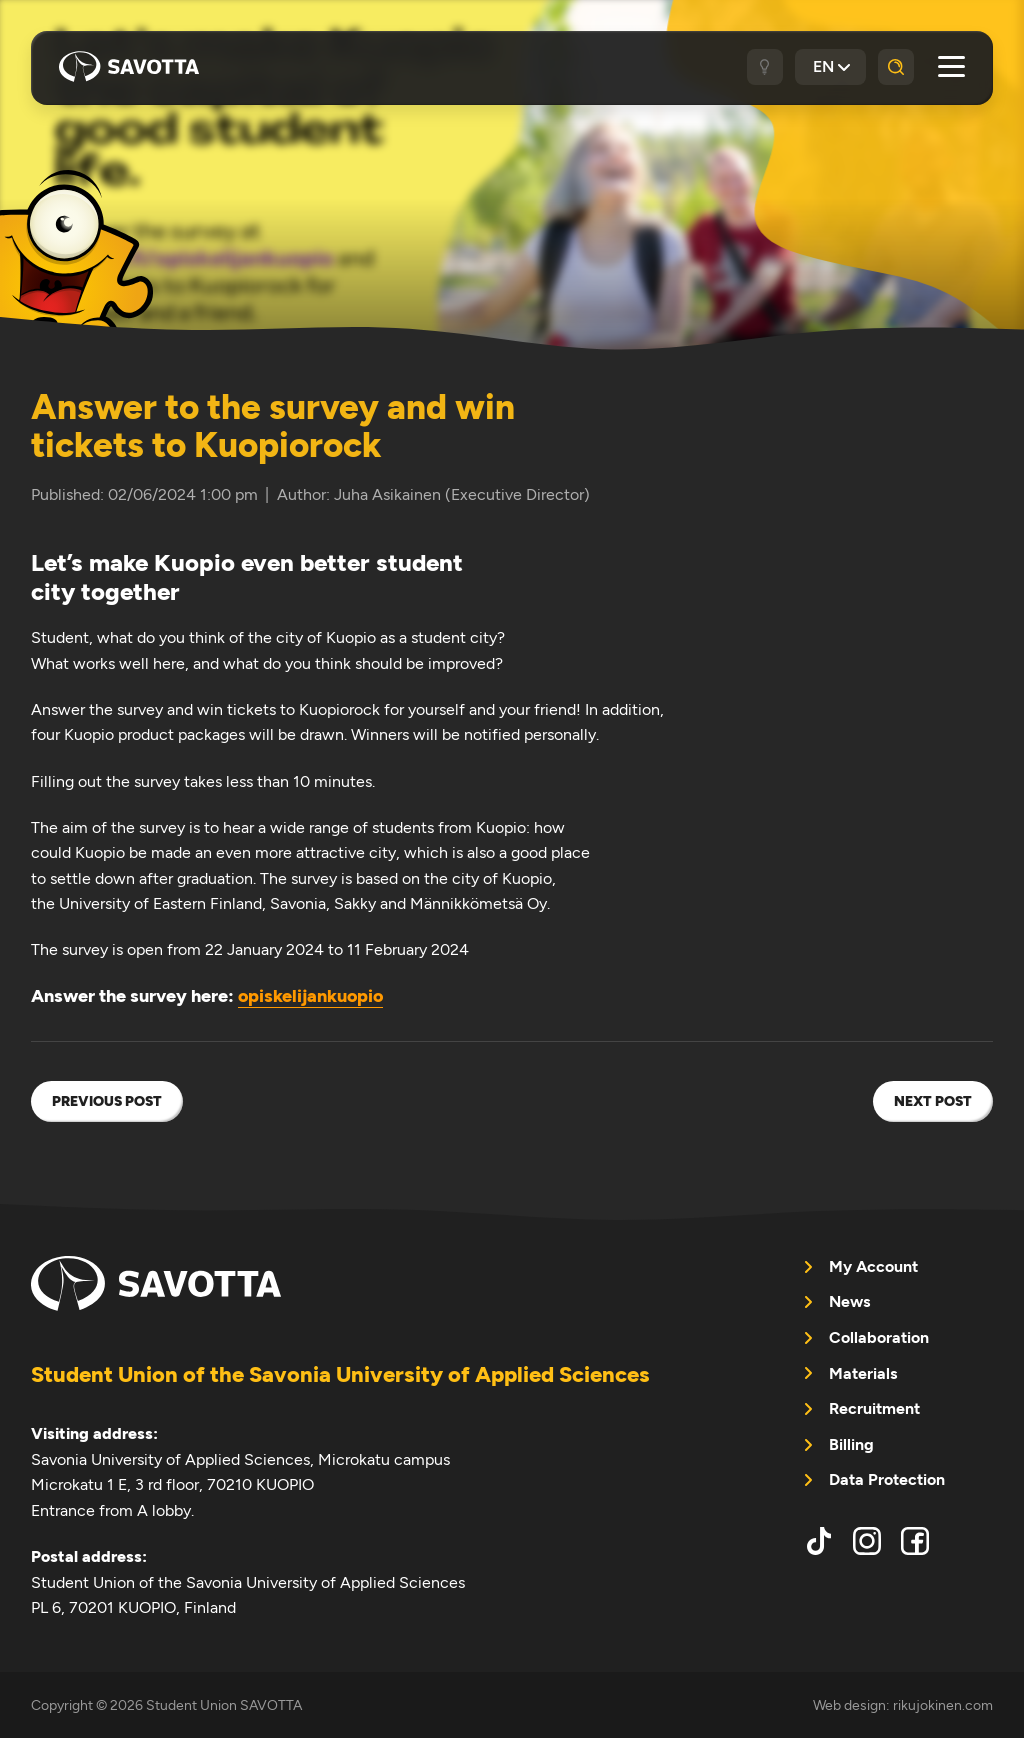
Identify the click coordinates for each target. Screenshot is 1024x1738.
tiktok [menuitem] (819, 1541)
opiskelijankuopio (310, 996)
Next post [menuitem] (933, 1101)
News (849, 1301)
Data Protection (887, 1479)
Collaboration (879, 1337)
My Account (873, 1266)
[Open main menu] (951, 66)
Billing (851, 1444)
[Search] (896, 67)
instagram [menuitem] (867, 1541)
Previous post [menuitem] (107, 1101)
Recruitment (874, 1408)
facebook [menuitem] (915, 1541)
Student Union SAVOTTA (129, 67)
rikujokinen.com (943, 1705)
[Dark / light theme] (765, 67)
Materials (863, 1373)
